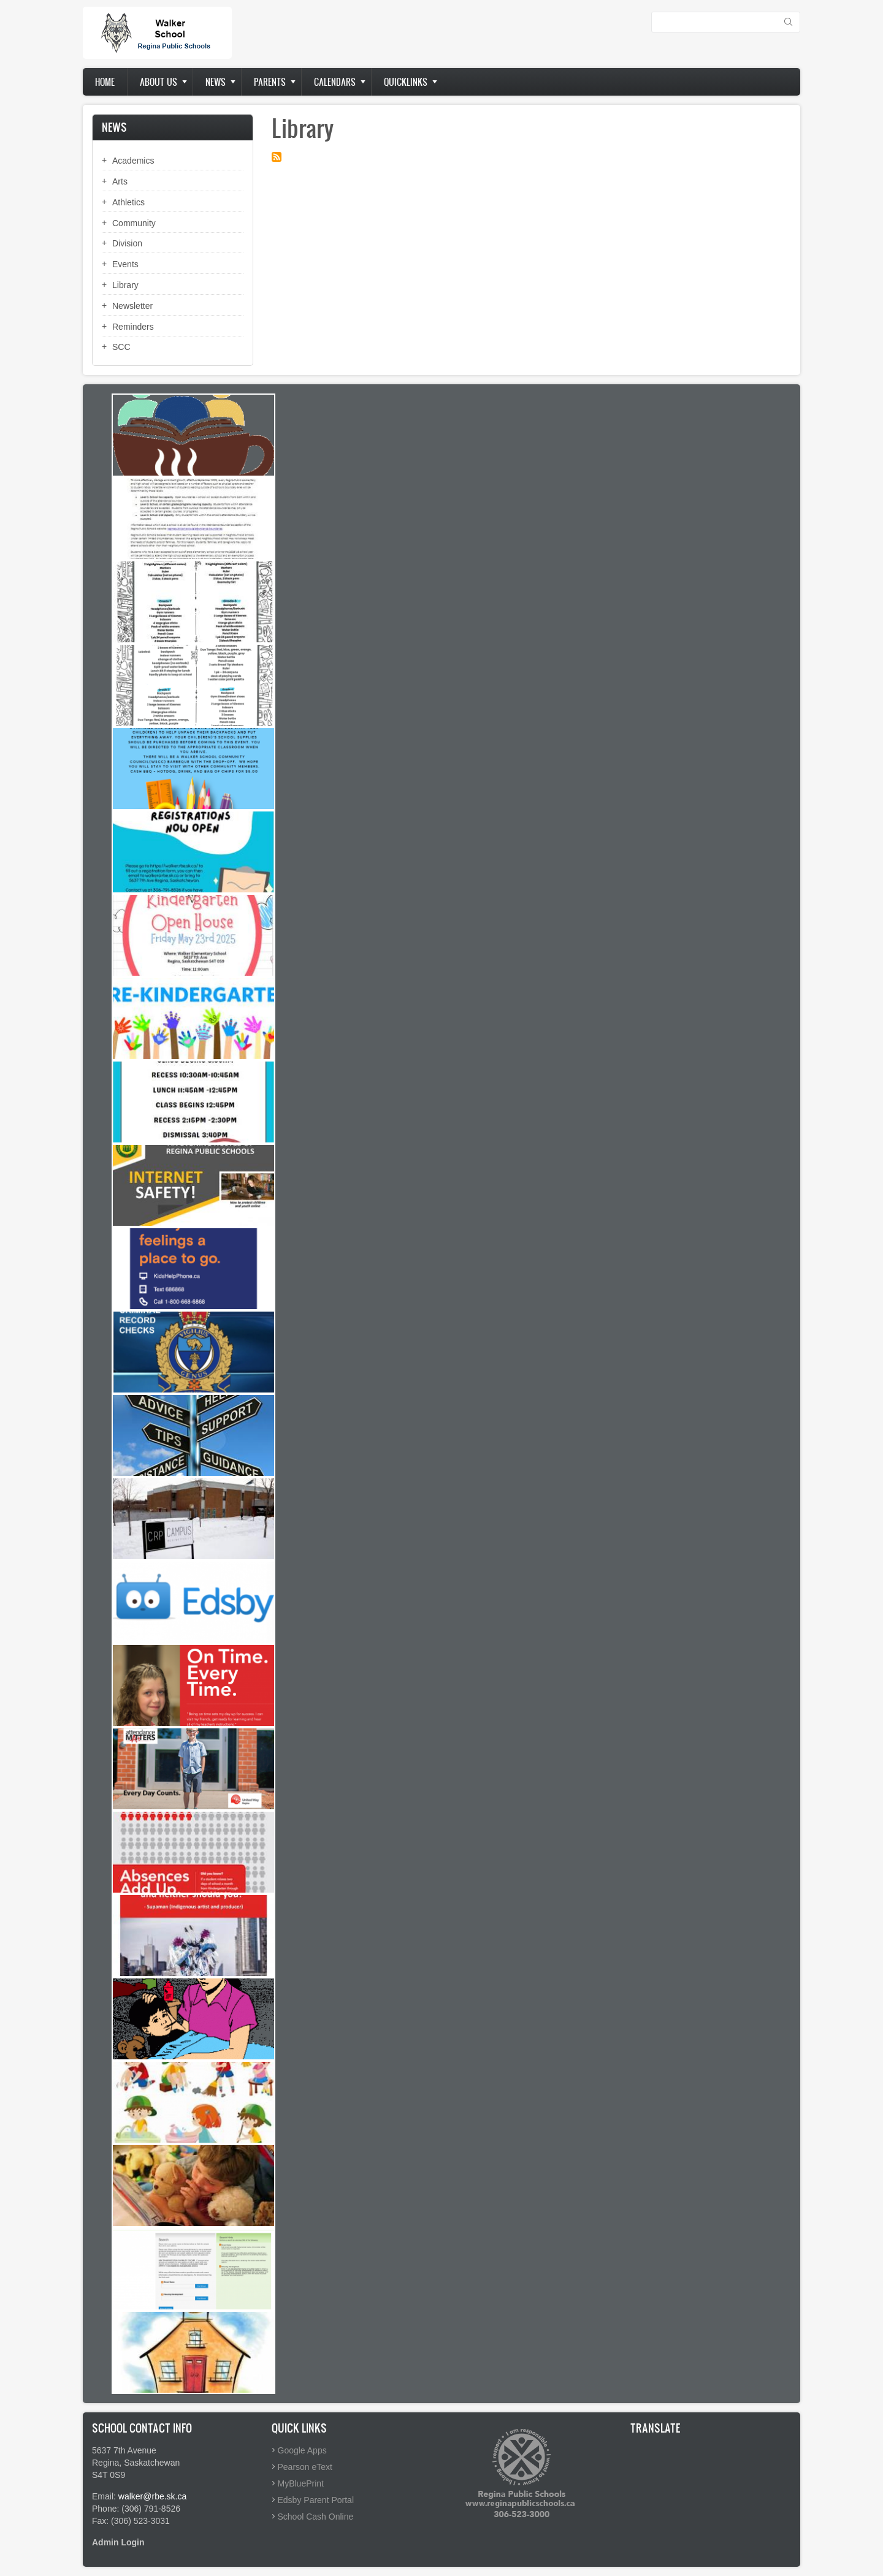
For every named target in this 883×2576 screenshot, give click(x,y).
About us (158, 81)
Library (125, 285)
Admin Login (118, 2542)
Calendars (335, 81)
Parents (270, 81)
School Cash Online (316, 2516)
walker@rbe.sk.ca (152, 2496)
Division (127, 243)
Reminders (133, 327)
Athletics (128, 202)
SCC (121, 347)
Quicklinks (405, 81)
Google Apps (302, 2450)
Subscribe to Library (276, 157)
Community (134, 223)
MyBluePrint (301, 2483)
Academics (133, 160)
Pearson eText (305, 2467)
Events (125, 264)
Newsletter (132, 306)
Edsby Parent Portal (316, 2500)
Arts (120, 181)
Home (105, 81)
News (215, 81)
